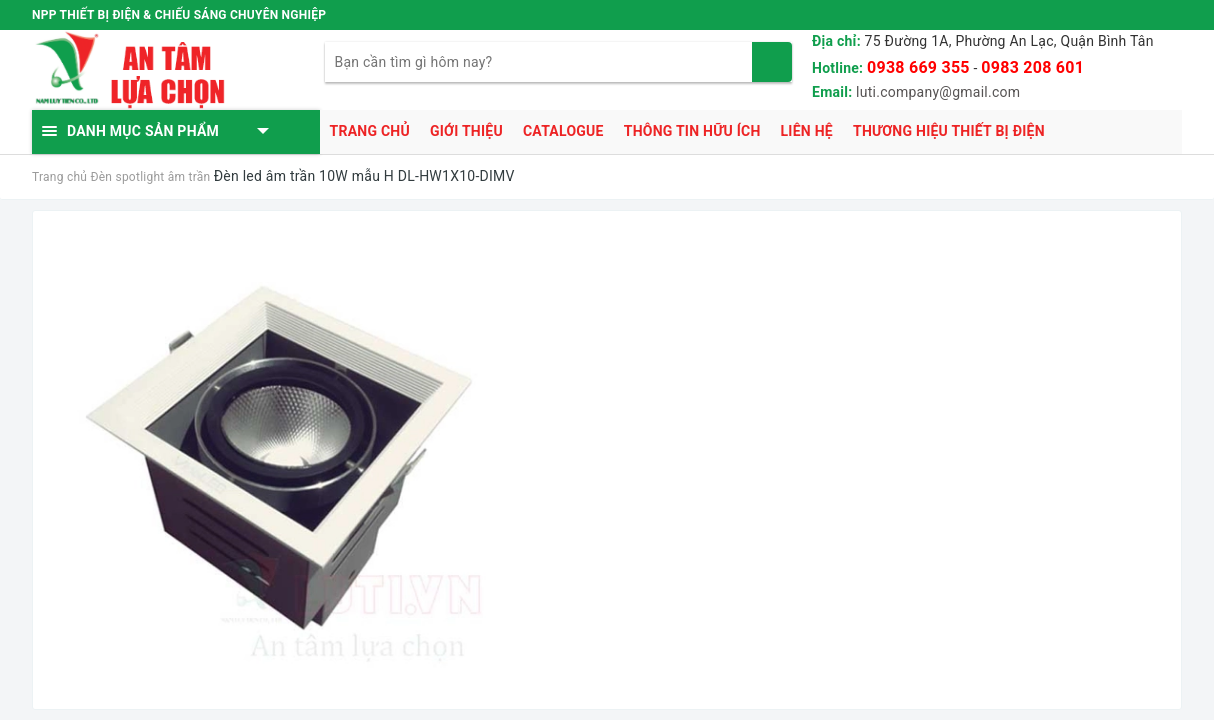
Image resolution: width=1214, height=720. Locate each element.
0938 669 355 (918, 67)
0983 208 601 (1032, 67)
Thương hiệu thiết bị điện (949, 131)
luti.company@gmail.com (938, 92)
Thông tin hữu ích (692, 131)
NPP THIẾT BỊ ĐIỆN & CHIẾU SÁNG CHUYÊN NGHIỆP (179, 15)
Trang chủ (370, 131)
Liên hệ (807, 131)
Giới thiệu (466, 131)
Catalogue (563, 131)
